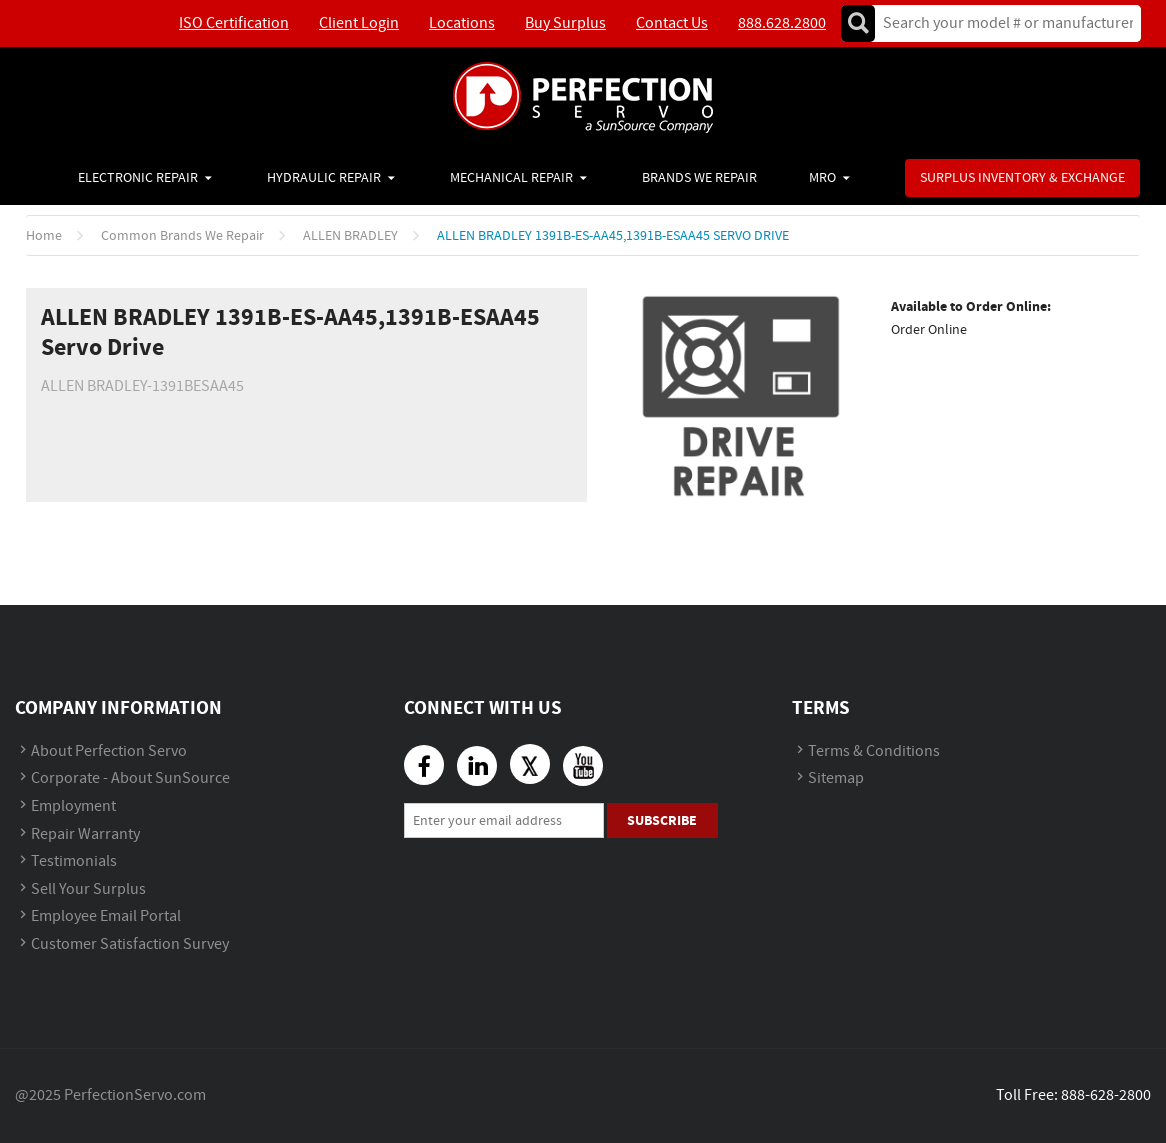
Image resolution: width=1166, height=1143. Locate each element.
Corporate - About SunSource (130, 778)
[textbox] (1001, 23)
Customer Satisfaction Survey (130, 944)
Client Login (359, 23)
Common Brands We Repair (182, 236)
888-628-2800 (1106, 1095)
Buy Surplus (565, 23)
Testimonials (74, 861)
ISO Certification (234, 23)
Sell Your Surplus (88, 889)
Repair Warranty (85, 834)
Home (44, 236)
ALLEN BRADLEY (350, 236)
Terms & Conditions (874, 751)
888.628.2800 (782, 23)
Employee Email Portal (106, 916)
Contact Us (672, 23)
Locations (462, 23)
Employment (73, 806)
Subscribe (662, 820)
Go (858, 23)
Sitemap (836, 778)
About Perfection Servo (109, 751)
